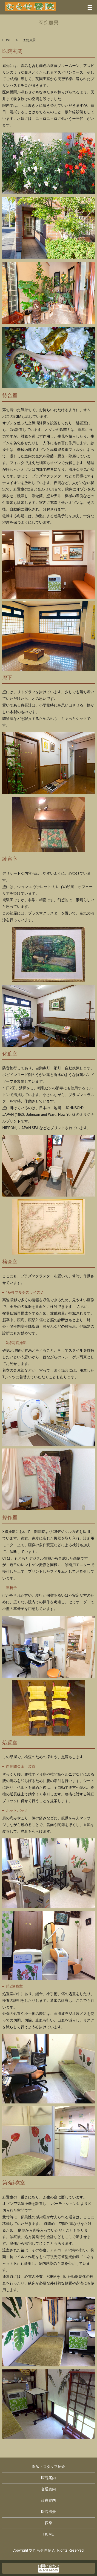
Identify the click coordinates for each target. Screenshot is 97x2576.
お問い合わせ (48, 2566)
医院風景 (48, 2512)
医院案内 (48, 2478)
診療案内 (48, 2500)
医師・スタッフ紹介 (48, 2466)
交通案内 (48, 2489)
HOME (6, 40)
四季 (48, 2523)
